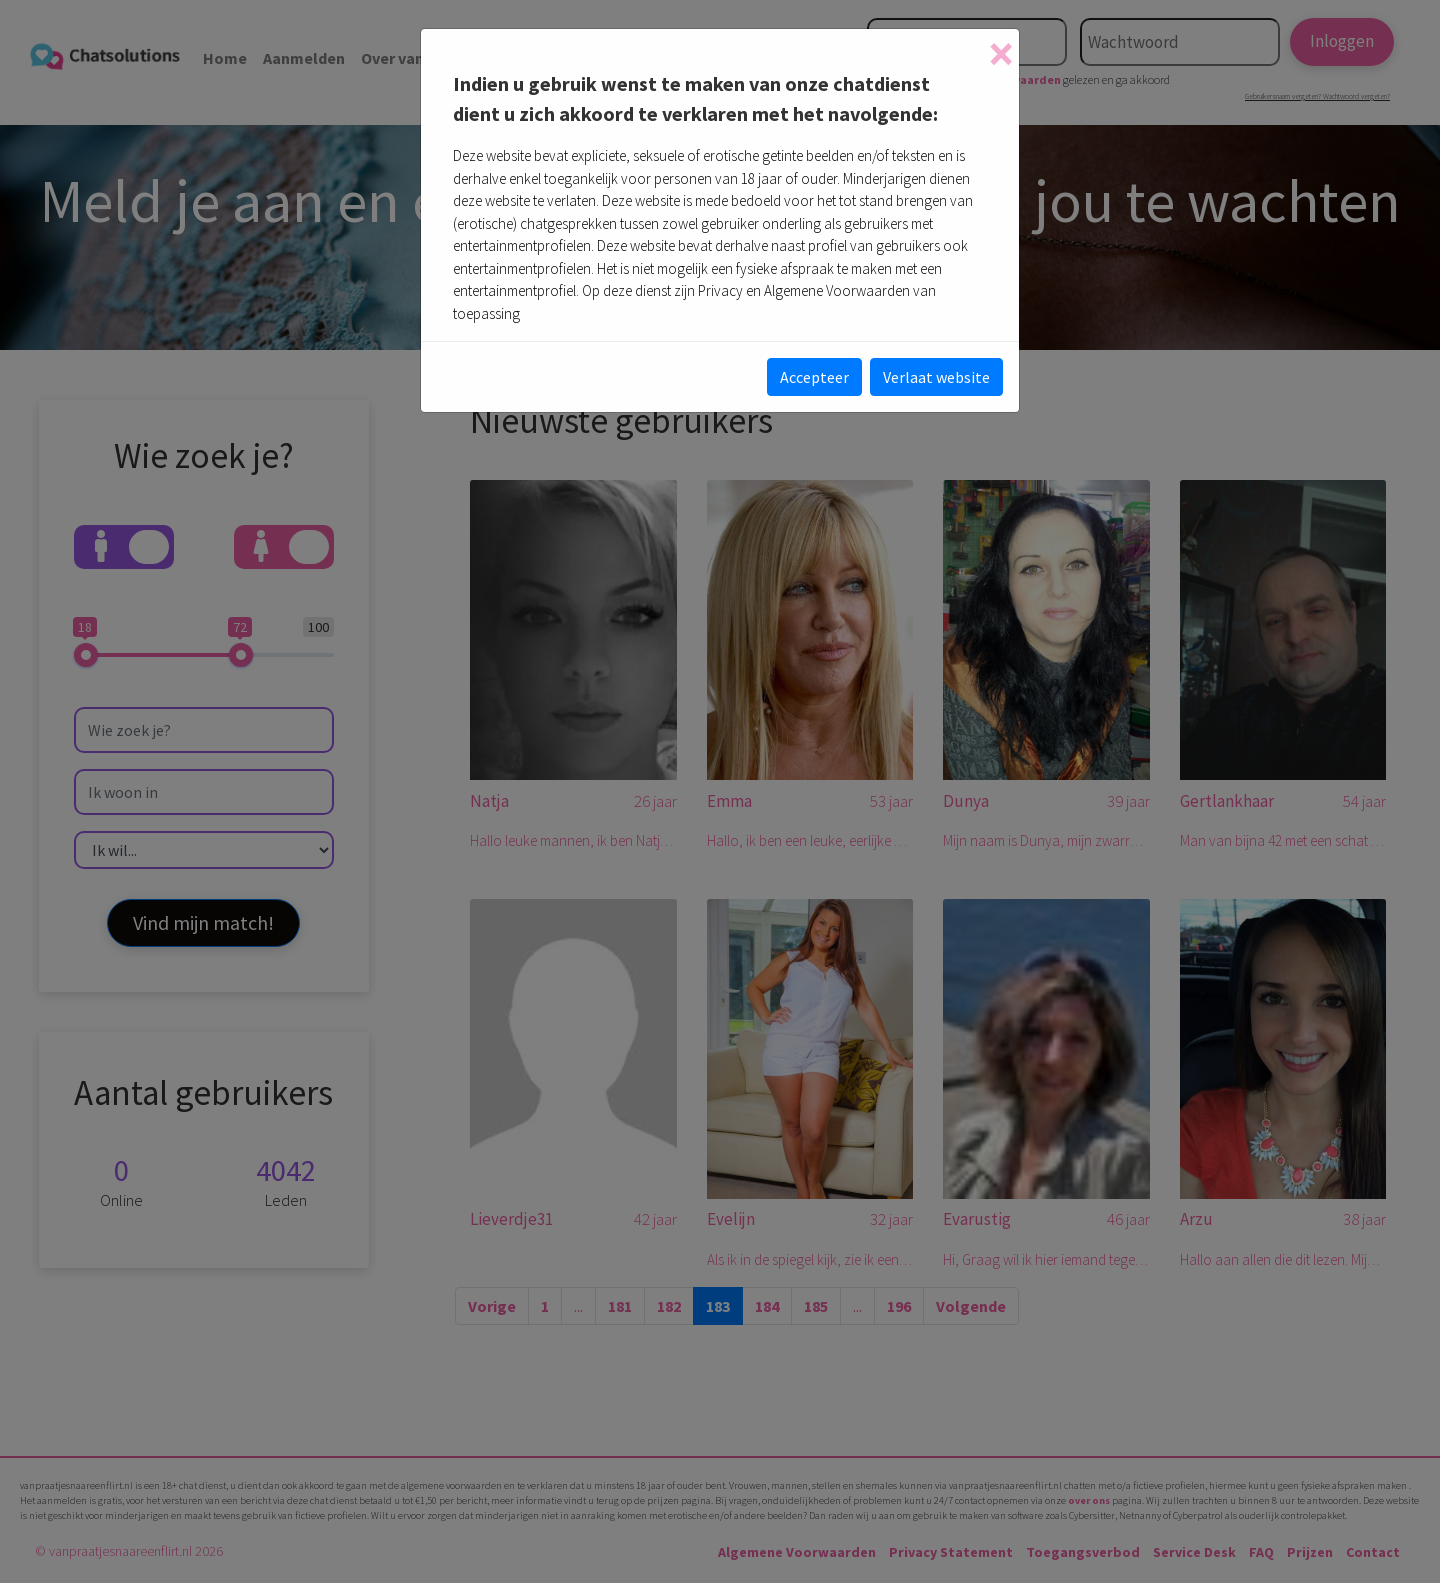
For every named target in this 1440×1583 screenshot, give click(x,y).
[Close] (1001, 54)
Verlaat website (936, 377)
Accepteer (814, 377)
